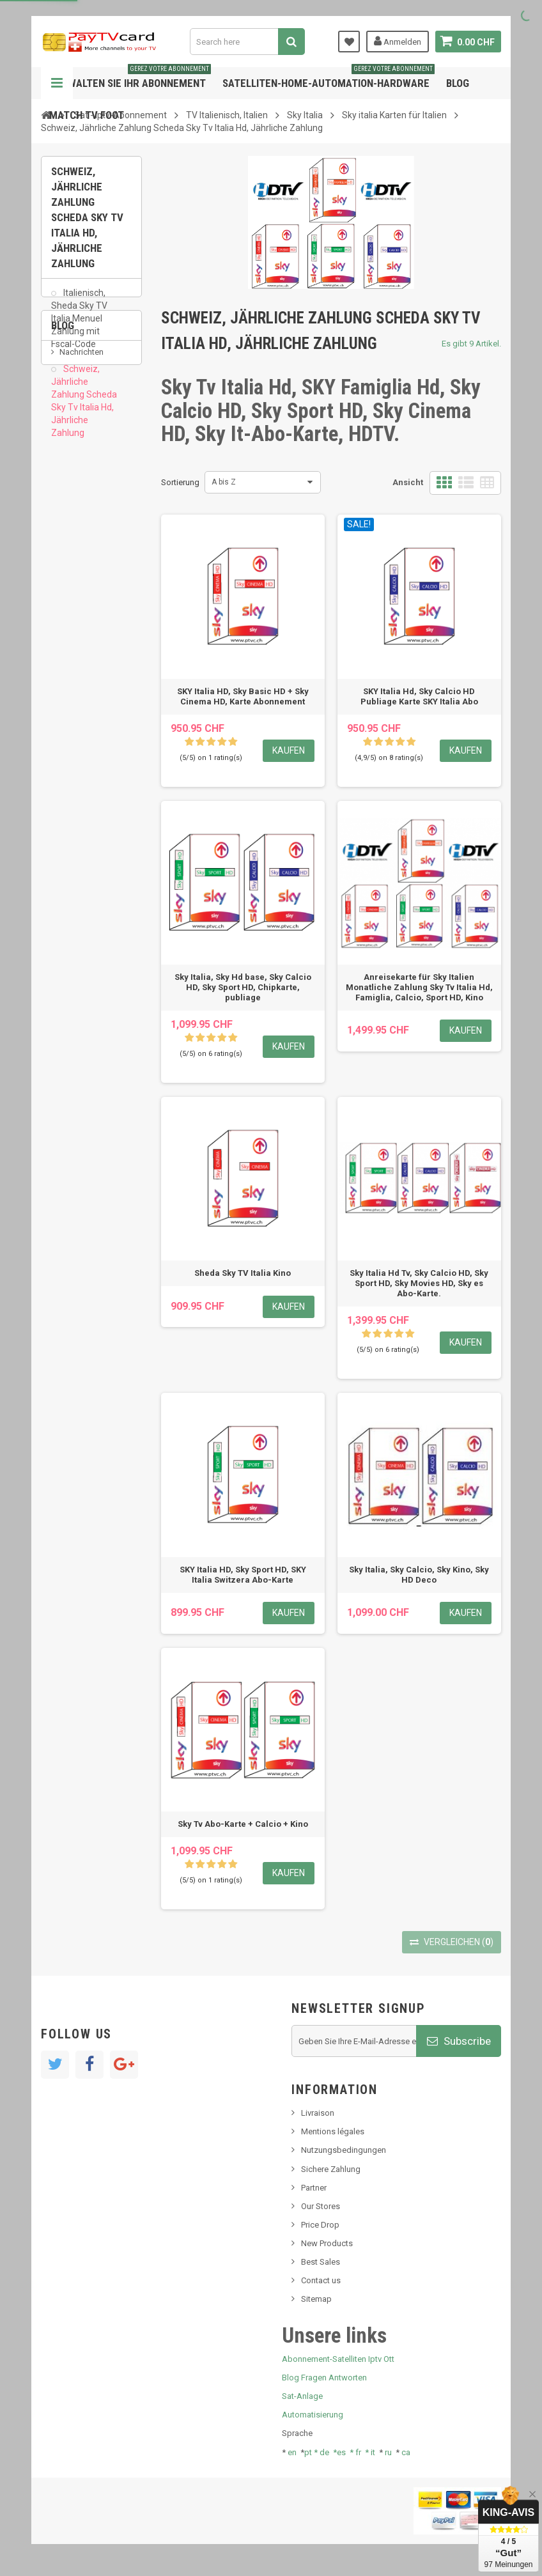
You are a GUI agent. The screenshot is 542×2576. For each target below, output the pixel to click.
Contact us (321, 2280)
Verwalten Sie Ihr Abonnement (130, 78)
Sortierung (180, 482)
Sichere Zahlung (330, 2169)
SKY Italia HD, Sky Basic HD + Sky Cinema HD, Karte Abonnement (243, 696)
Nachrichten (81, 526)
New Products (327, 2243)
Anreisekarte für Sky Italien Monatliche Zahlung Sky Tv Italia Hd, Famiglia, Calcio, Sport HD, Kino (419, 987)
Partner (314, 2187)
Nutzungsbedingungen (343, 2150)
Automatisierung (312, 2414)
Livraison (317, 2113)
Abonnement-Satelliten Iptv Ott (338, 2359)
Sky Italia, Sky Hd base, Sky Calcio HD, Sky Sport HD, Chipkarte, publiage (242, 987)
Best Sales (320, 2262)
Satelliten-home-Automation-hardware (328, 78)
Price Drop (320, 2225)
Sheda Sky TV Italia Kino (242, 1273)
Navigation (57, 83)
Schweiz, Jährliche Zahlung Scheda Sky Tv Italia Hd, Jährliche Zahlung (84, 408)
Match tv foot (86, 115)
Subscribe (459, 2041)
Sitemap (316, 2299)
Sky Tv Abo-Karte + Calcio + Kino (243, 1824)
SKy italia (76, 564)
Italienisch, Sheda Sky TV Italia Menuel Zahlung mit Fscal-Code (79, 326)
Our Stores (320, 2206)
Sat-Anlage (302, 2396)
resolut (72, 635)
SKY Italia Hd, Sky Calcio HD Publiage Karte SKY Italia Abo (419, 696)
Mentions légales (332, 2131)
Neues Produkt (86, 545)
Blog (457, 83)
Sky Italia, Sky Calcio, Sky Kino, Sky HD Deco (419, 1575)
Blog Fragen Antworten (324, 2377)
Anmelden (397, 41)
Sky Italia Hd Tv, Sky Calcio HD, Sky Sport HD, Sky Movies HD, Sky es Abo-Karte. (419, 1283)
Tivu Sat (73, 616)
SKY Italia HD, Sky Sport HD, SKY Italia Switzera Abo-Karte (243, 1575)
